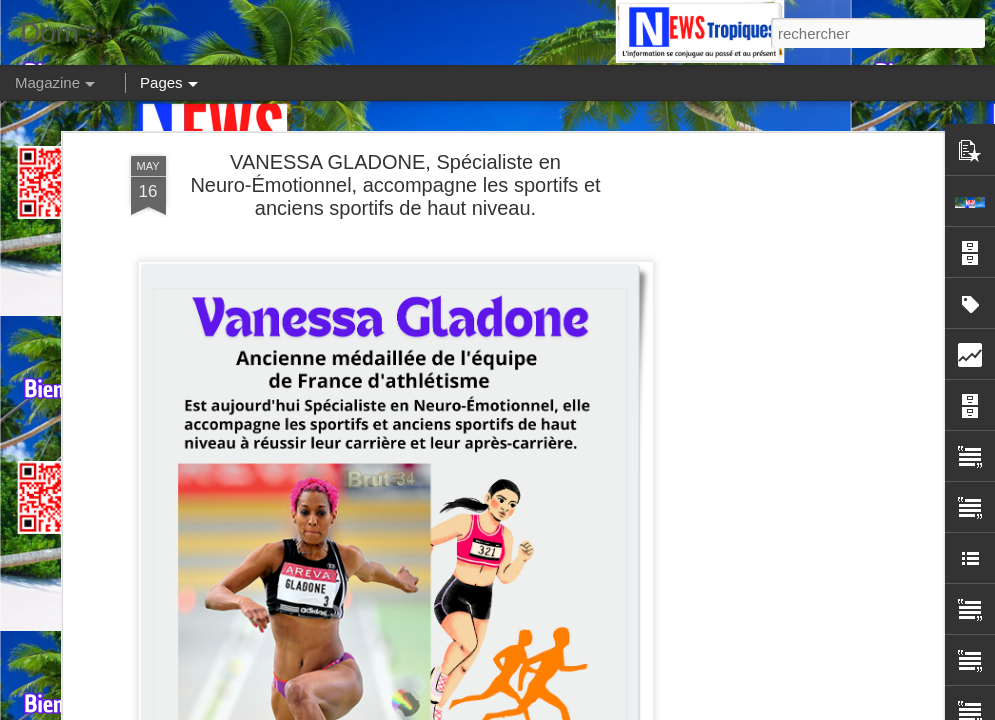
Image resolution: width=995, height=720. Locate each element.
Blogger (848, 709)
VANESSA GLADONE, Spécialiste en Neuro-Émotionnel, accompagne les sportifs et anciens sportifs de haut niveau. (395, 150)
